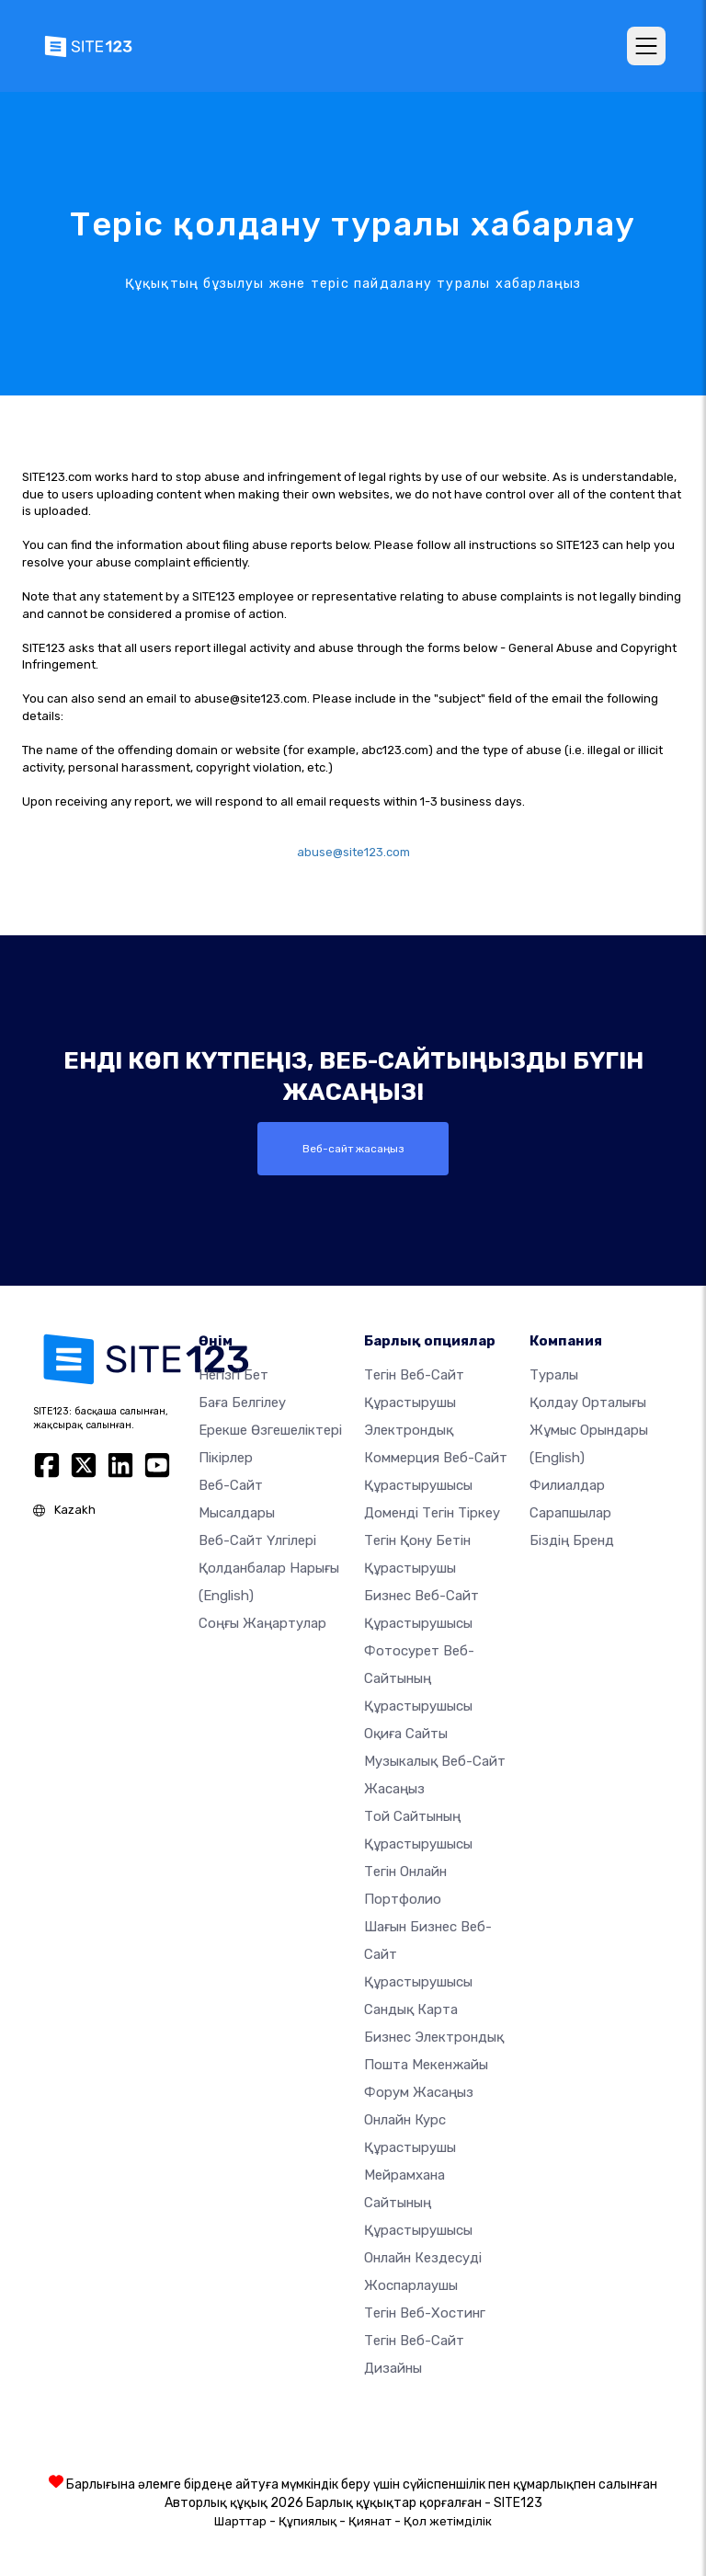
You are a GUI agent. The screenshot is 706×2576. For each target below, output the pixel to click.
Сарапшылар (570, 1512)
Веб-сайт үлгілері (257, 1539)
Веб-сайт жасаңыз (353, 1148)
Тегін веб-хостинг (424, 2312)
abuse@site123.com (353, 852)
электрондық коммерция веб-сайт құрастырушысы (435, 1457)
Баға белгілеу (242, 1401)
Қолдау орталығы (588, 1401)
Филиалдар (567, 1484)
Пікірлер (226, 1456)
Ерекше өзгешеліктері (270, 1429)
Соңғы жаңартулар (262, 1622)
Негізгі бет (233, 1374)
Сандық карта (411, 2008)
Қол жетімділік (448, 2520)
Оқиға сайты (406, 1732)
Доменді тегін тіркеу (432, 1512)
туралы (554, 1374)
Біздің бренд (572, 1539)
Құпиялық (307, 2520)
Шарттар (240, 2520)
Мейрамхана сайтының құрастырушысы (418, 2202)
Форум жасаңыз (418, 2091)
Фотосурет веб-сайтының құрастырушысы (419, 1677)
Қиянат (370, 2520)
